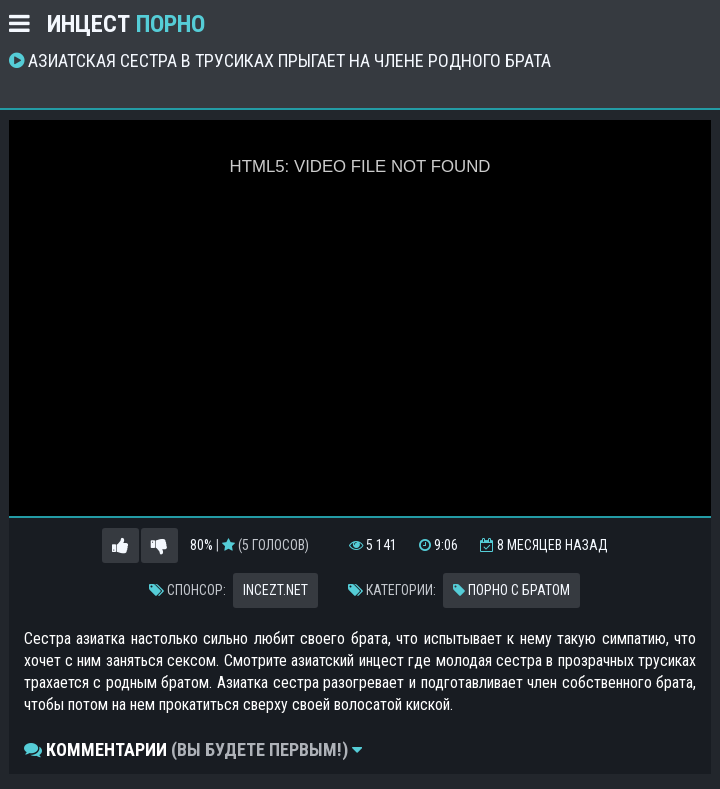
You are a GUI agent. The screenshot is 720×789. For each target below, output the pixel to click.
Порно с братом (511, 590)
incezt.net (275, 590)
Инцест (126, 24)
